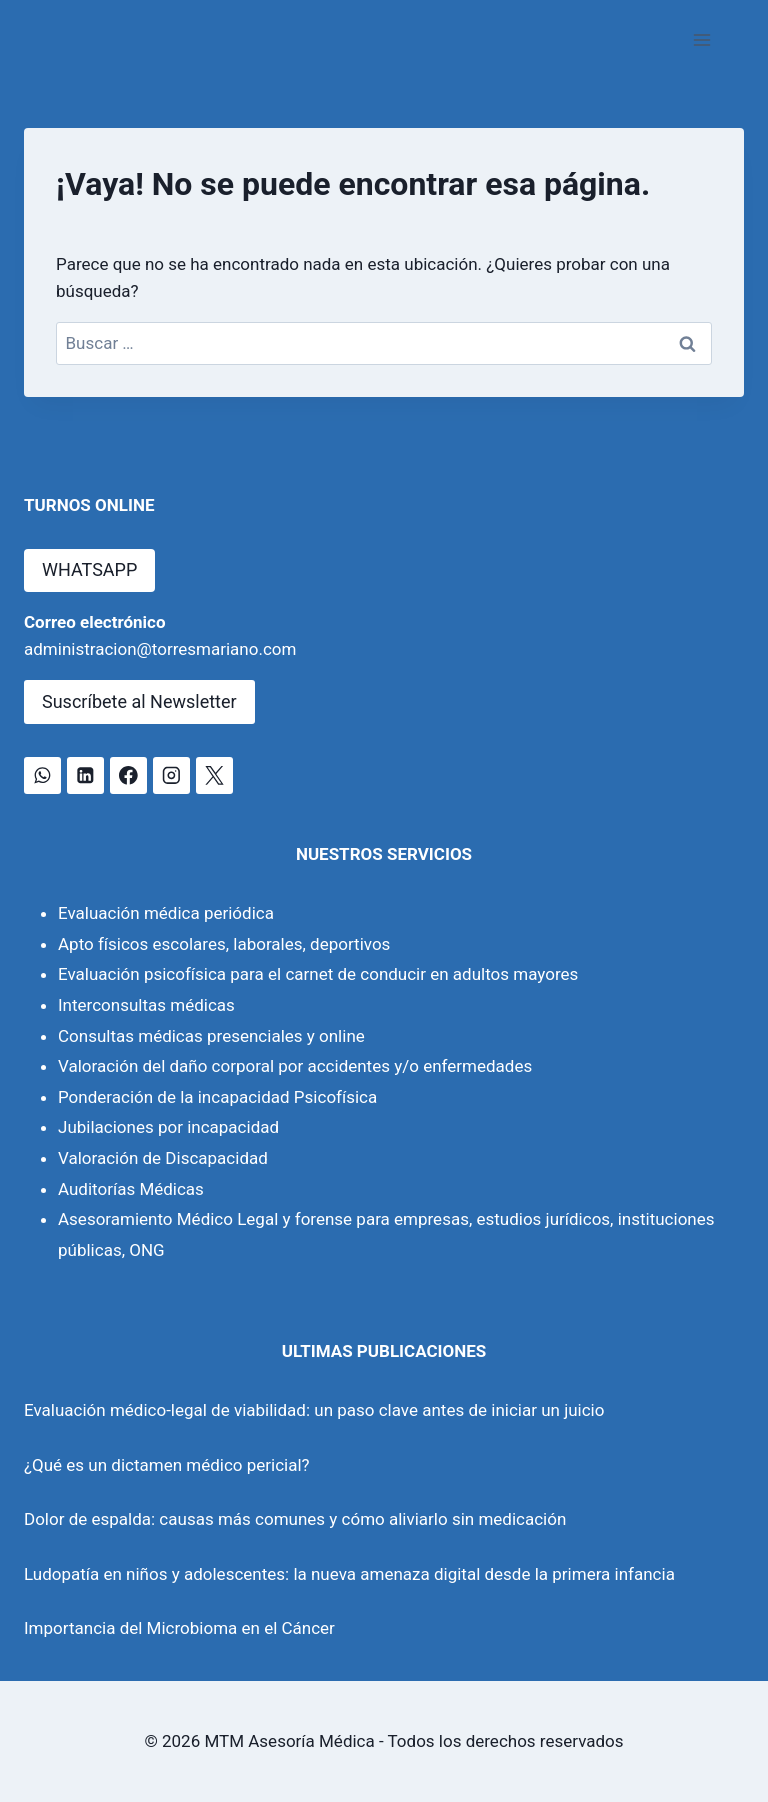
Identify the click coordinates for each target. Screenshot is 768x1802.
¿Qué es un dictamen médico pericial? (167, 1465)
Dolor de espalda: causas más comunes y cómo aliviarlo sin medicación (295, 1519)
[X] (214, 775)
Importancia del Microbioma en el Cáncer (179, 1628)
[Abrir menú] (701, 39)
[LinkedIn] (85, 775)
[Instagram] (171, 775)
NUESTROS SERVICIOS (384, 854)
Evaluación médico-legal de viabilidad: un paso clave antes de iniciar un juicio (314, 1410)
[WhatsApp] (42, 775)
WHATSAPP (89, 569)
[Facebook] (128, 775)
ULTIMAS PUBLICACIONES (384, 1351)
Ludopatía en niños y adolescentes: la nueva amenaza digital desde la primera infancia (349, 1574)
